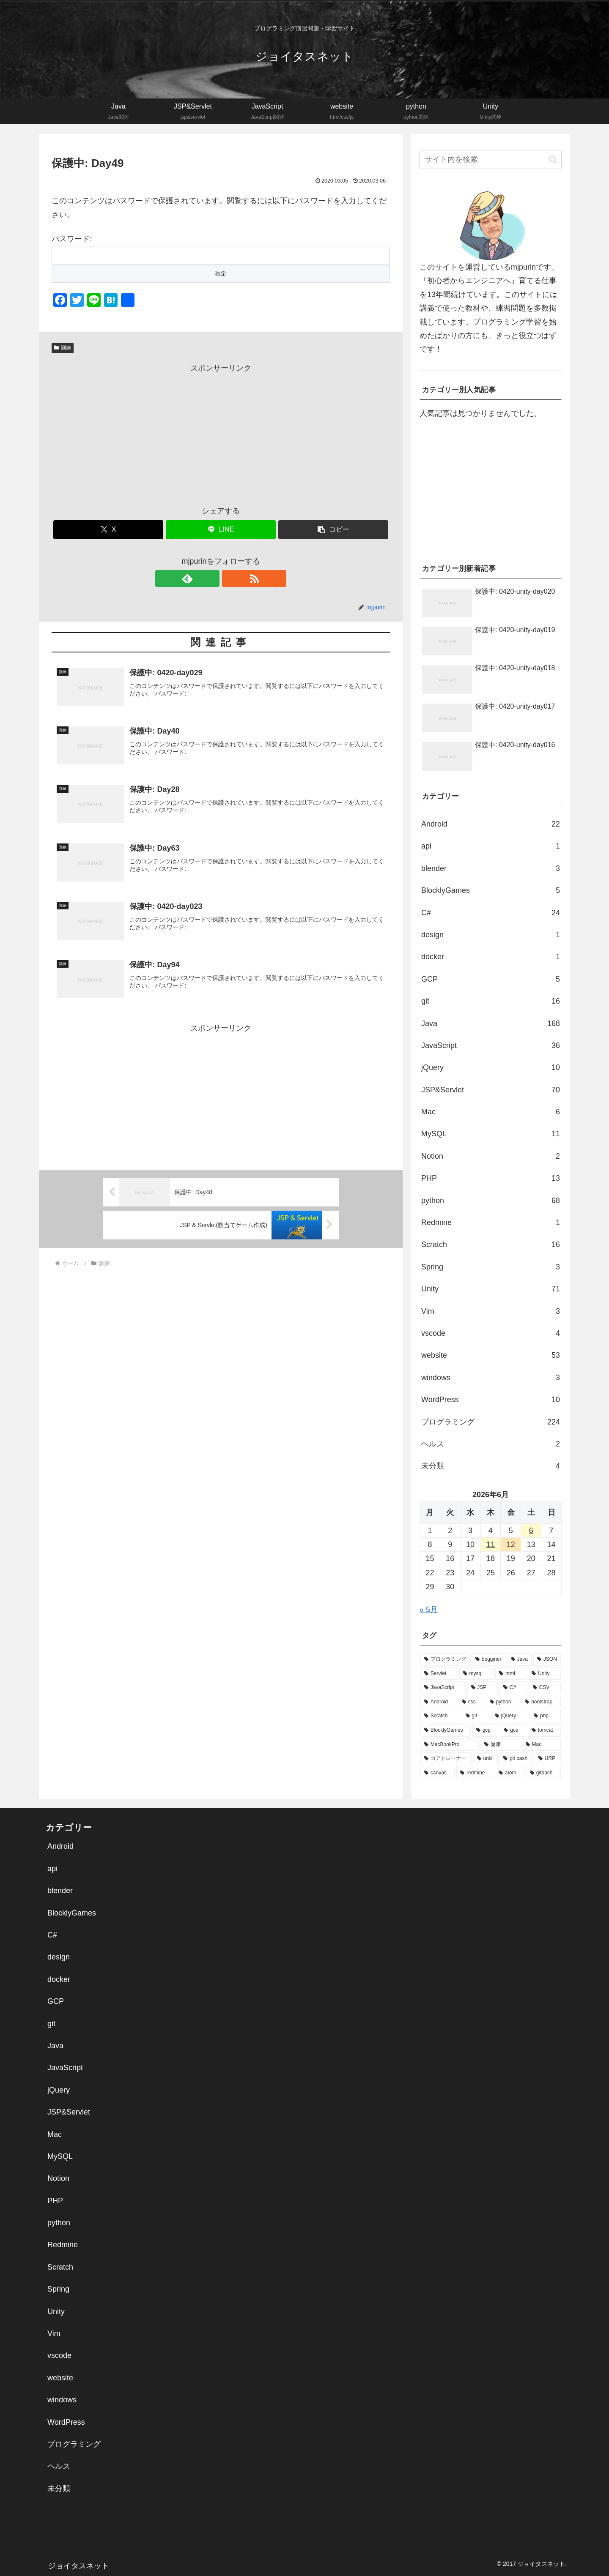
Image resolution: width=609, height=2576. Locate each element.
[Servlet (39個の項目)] (439, 1673)
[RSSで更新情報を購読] (230, 578)
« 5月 (429, 1609)
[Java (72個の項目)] (519, 1659)
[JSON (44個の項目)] (547, 1659)
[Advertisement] (221, 434)
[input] (491, 159)
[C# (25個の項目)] (513, 1687)
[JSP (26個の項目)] (482, 1687)
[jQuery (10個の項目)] (509, 1716)
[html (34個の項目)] (510, 1673)
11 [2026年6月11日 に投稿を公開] (490, 1544)
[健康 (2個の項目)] (500, 1744)
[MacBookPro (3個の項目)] (449, 1744)
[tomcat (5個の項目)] (544, 1730)
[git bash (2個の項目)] (516, 1758)
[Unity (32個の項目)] (544, 1673)
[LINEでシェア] (221, 529)
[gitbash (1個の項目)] (543, 1773)
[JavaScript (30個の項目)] (443, 1687)
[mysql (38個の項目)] (476, 1673)
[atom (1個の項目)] (509, 1773)
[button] (333, 529)
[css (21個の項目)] (471, 1702)
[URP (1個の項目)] (548, 1758)
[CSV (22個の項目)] (545, 1687)
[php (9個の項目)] (545, 1716)
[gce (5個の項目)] (513, 1730)
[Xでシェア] (108, 529)
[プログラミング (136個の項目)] (445, 1659)
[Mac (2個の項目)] (541, 1744)
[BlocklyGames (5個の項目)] (445, 1730)
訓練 (62, 348)
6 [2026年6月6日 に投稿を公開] (531, 1530)
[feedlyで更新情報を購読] (211, 578)
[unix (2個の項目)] (485, 1758)
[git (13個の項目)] (476, 1716)
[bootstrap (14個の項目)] (541, 1702)
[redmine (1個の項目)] (474, 1773)
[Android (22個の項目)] (438, 1702)
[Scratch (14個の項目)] (440, 1716)
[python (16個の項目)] (503, 1702)
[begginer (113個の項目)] (488, 1659)
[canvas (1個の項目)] (437, 1773)
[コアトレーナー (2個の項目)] (446, 1758)
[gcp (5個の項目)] (485, 1730)
